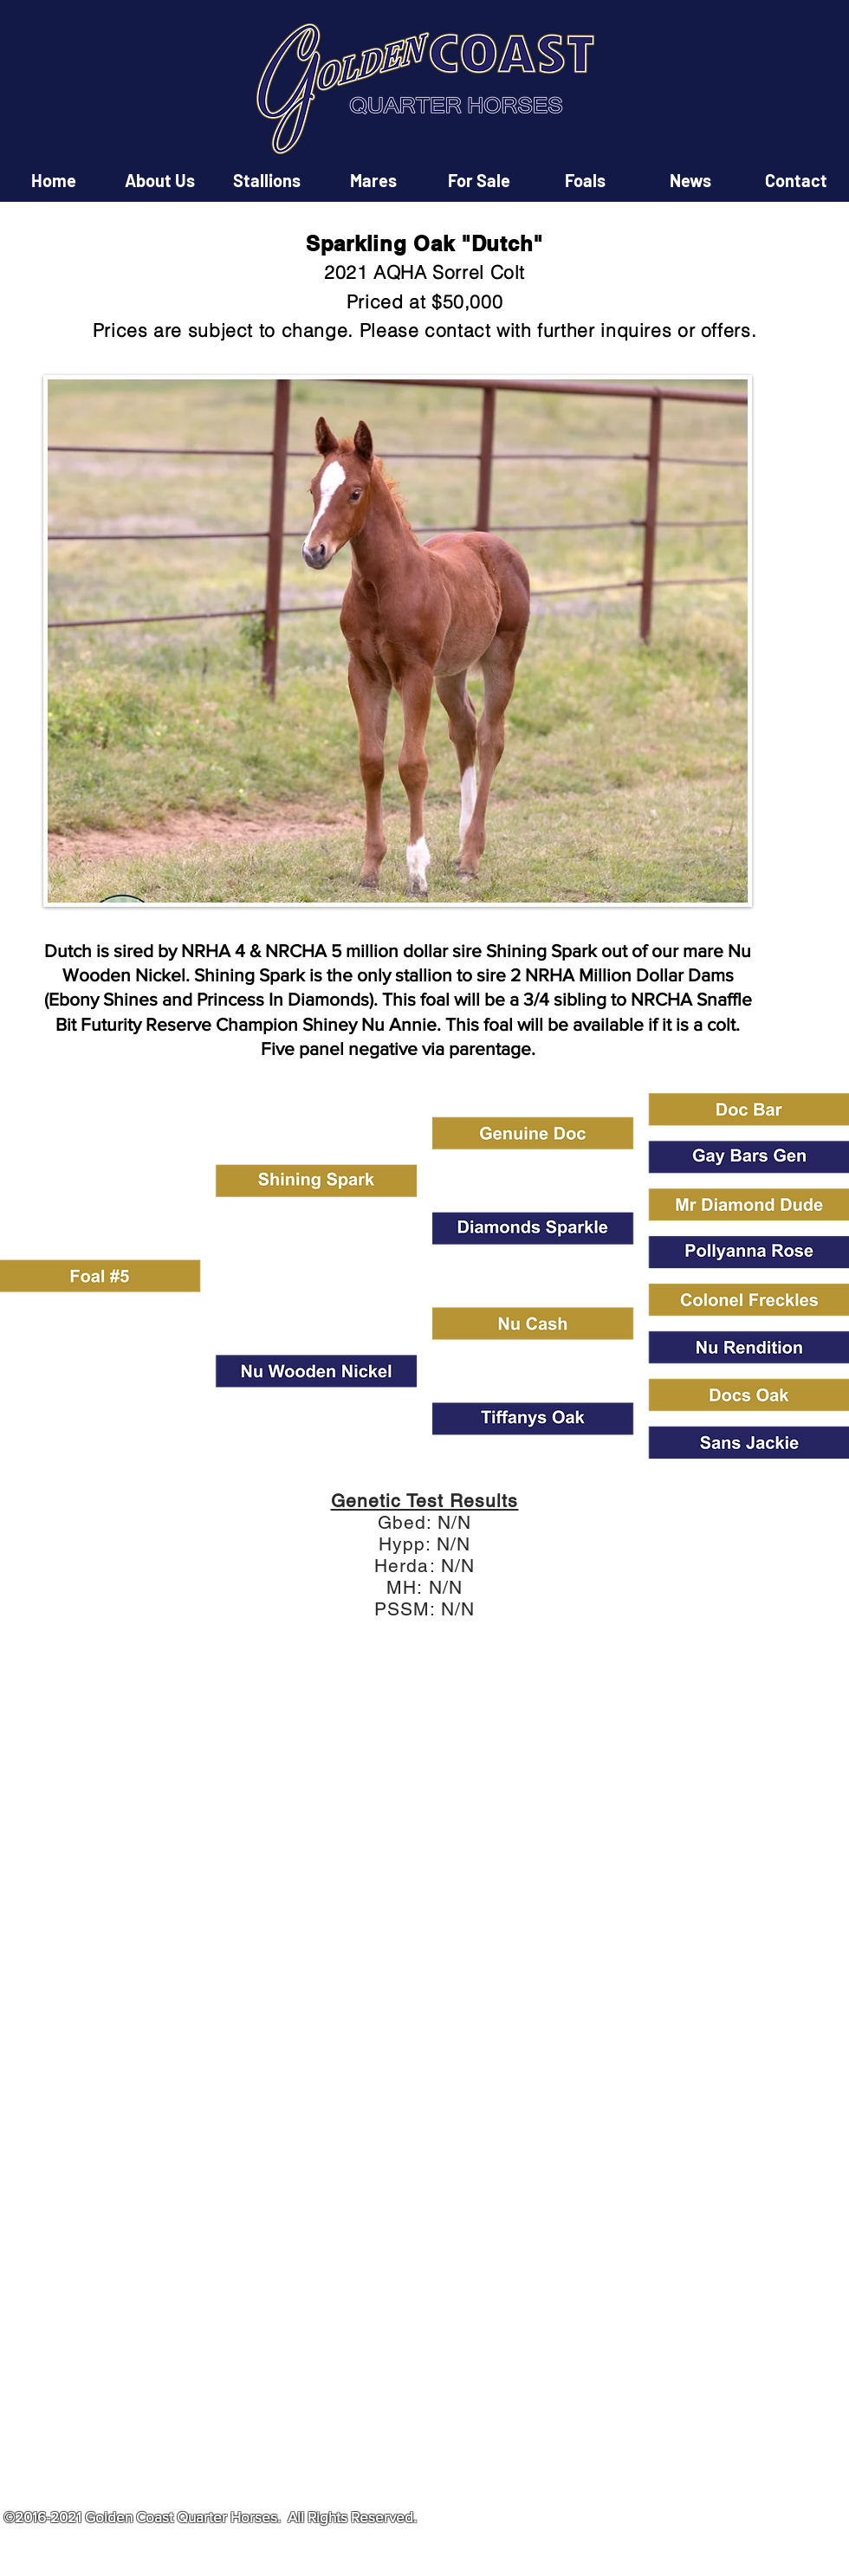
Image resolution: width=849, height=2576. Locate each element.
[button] (424, 1839)
